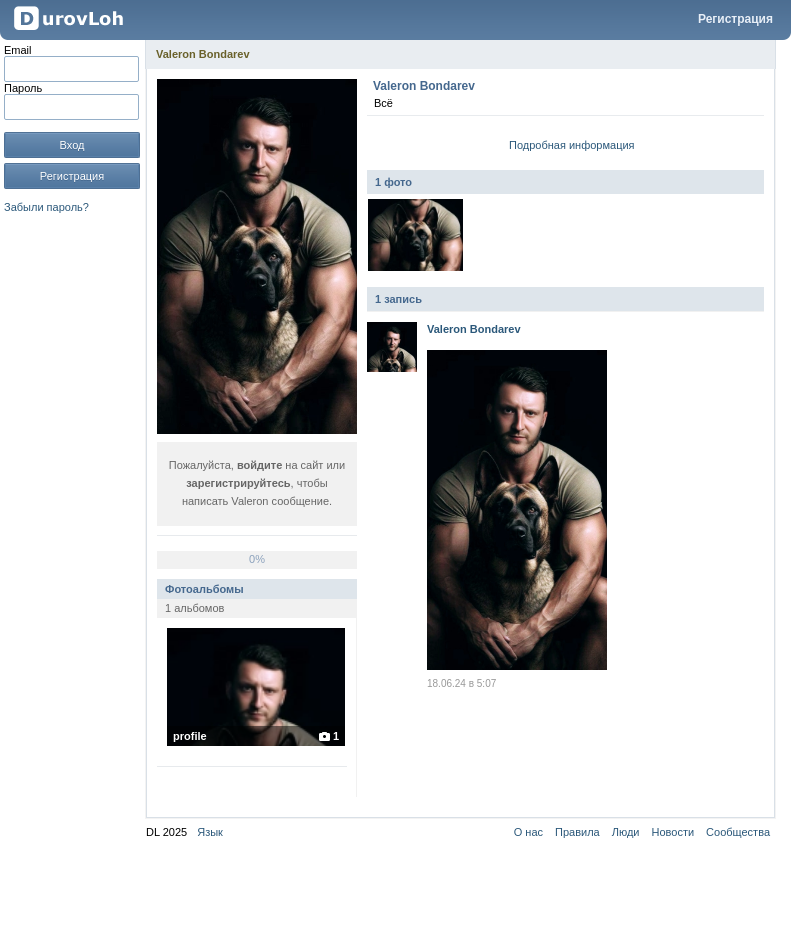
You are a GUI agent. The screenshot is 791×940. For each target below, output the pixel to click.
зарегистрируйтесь (238, 483)
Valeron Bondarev (203, 54)
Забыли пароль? (46, 207)
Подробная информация (572, 145)
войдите (259, 465)
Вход (72, 145)
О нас (528, 832)
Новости (673, 832)
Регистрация (735, 19)
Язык (210, 832)
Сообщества (738, 832)
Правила (577, 832)
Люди (626, 832)
